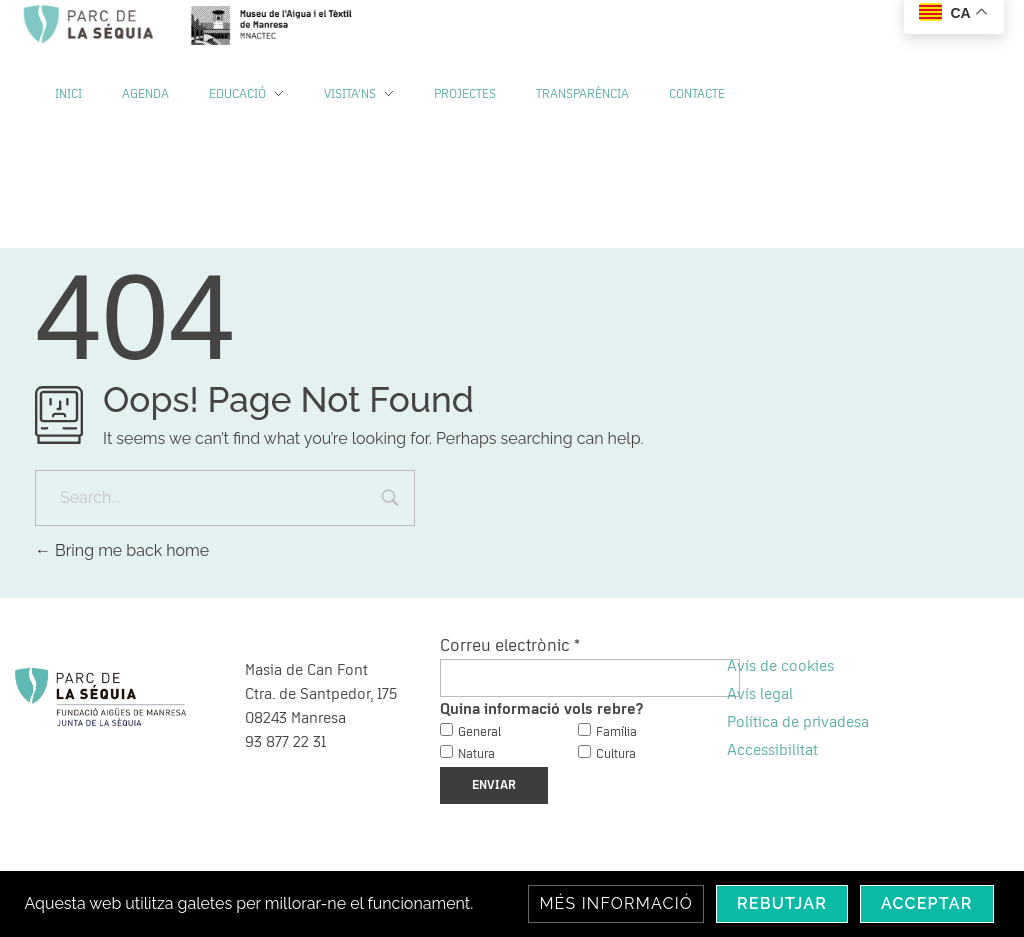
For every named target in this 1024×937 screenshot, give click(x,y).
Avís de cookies (780, 666)
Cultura (616, 754)
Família (616, 732)
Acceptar (927, 903)
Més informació (616, 903)
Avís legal (760, 694)
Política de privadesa (798, 722)
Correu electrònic (510, 646)
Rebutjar (782, 903)
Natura (476, 754)
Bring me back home (122, 550)
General (479, 732)
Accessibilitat (772, 750)
